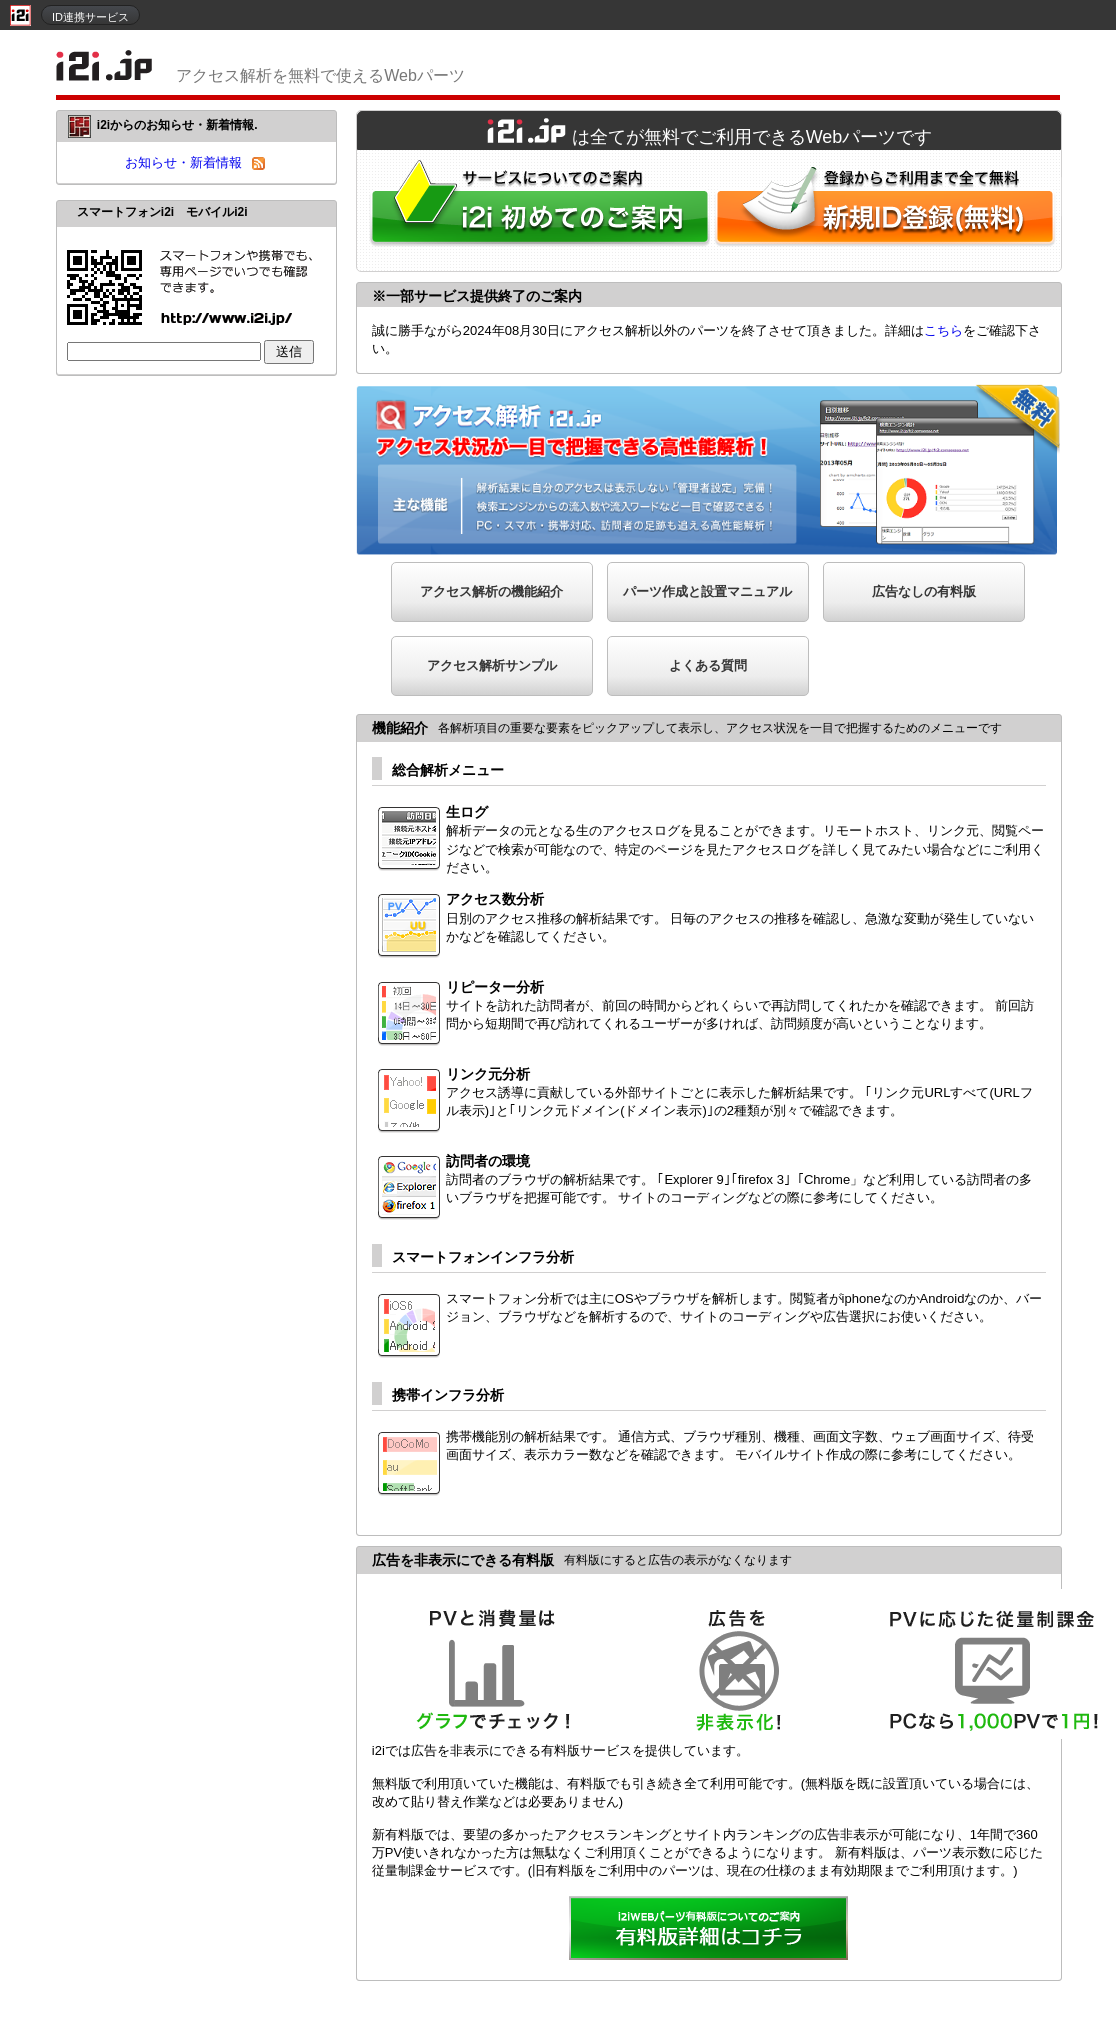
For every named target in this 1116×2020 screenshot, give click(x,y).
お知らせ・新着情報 (183, 162)
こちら (943, 330)
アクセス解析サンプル (492, 665)
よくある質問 (708, 665)
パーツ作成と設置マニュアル (707, 591)
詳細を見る (709, 1930)
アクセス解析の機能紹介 (491, 591)
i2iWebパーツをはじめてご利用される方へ (535, 210)
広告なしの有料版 (924, 591)
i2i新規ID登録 (889, 210)
